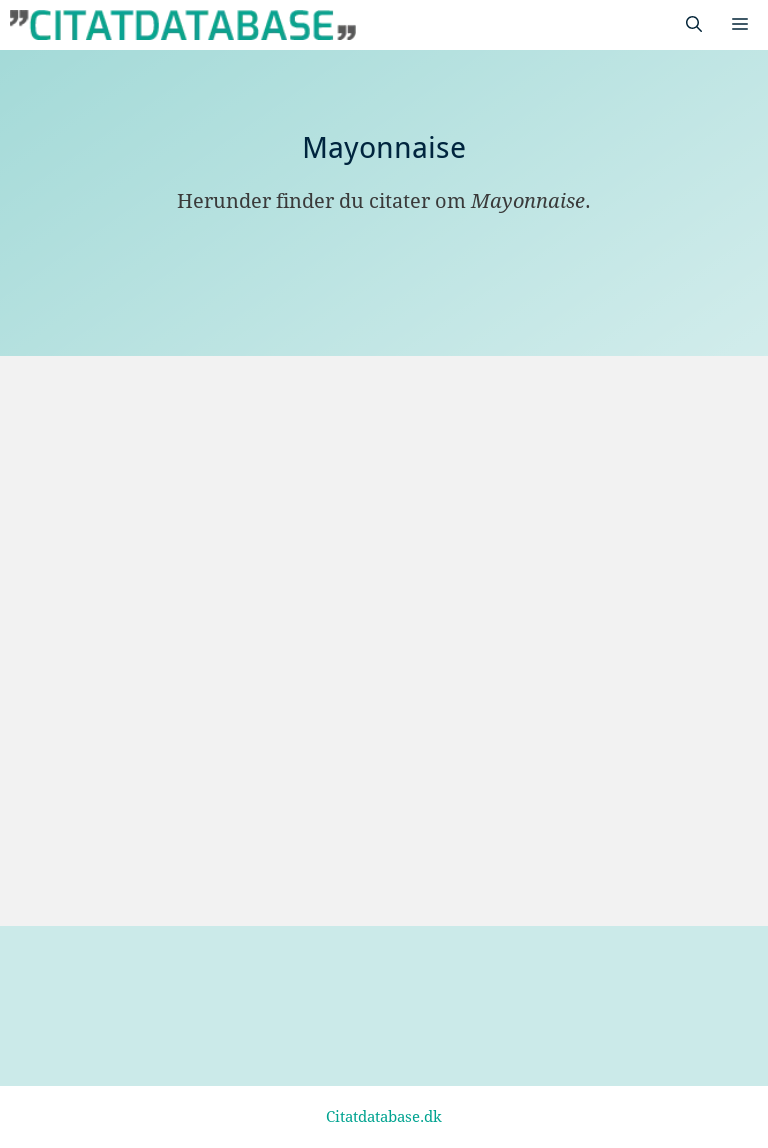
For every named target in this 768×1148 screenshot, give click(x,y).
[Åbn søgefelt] (694, 25)
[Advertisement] (384, 506)
